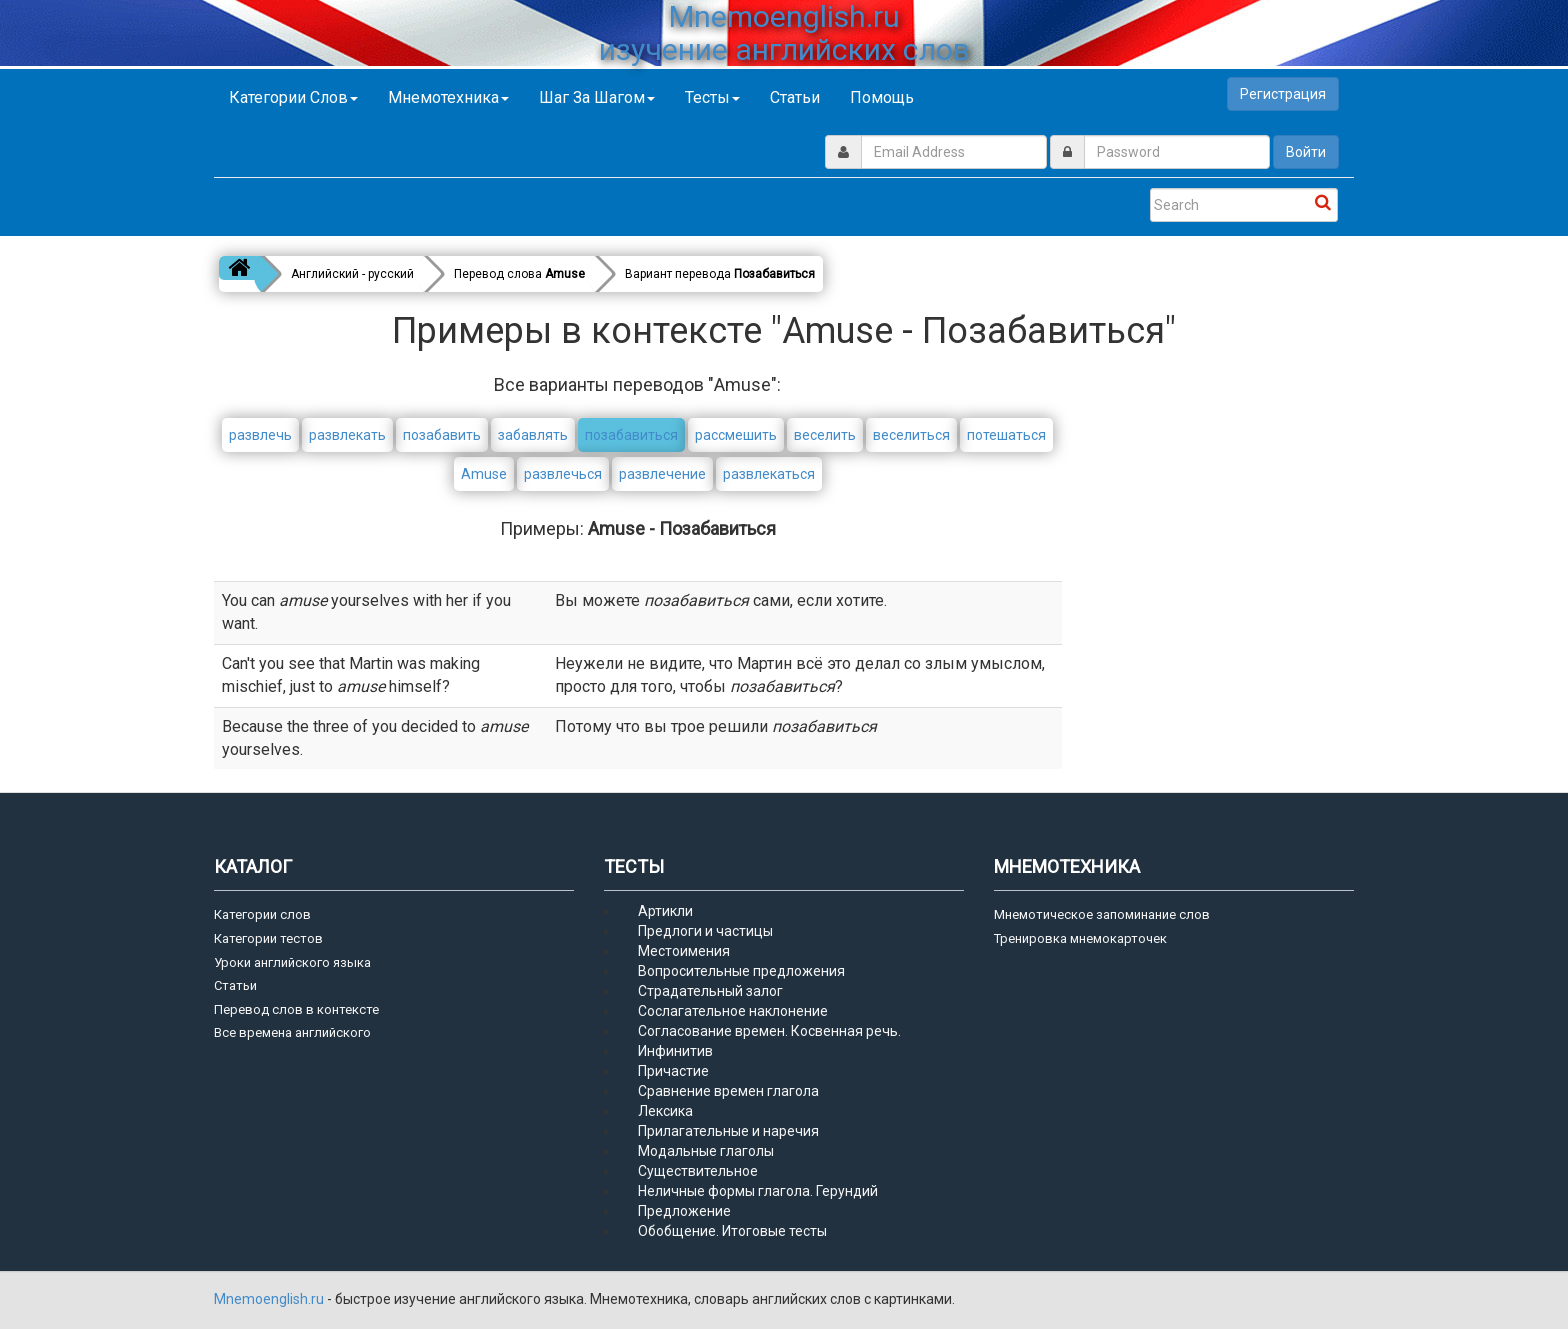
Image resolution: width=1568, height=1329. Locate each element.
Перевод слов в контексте (296, 1009)
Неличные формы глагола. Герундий (758, 1191)
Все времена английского (292, 1032)
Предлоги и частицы (705, 931)
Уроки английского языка (292, 962)
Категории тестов (268, 938)
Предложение (684, 1211)
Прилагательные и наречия (728, 1131)
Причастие (673, 1071)
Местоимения (684, 951)
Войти (1306, 152)
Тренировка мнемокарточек (1080, 938)
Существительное (698, 1171)
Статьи (795, 97)
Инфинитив (675, 1051)
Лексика (665, 1111)
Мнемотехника (448, 97)
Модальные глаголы (706, 1151)
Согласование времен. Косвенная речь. (769, 1031)
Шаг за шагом (597, 97)
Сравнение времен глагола (728, 1091)
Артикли (665, 911)
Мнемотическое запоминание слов (1102, 914)
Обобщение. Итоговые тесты (732, 1231)
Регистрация (1283, 94)
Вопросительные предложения (741, 971)
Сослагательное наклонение (733, 1011)
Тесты (712, 97)
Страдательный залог (710, 991)
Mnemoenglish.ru (270, 1299)
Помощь (882, 97)
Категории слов (293, 97)
